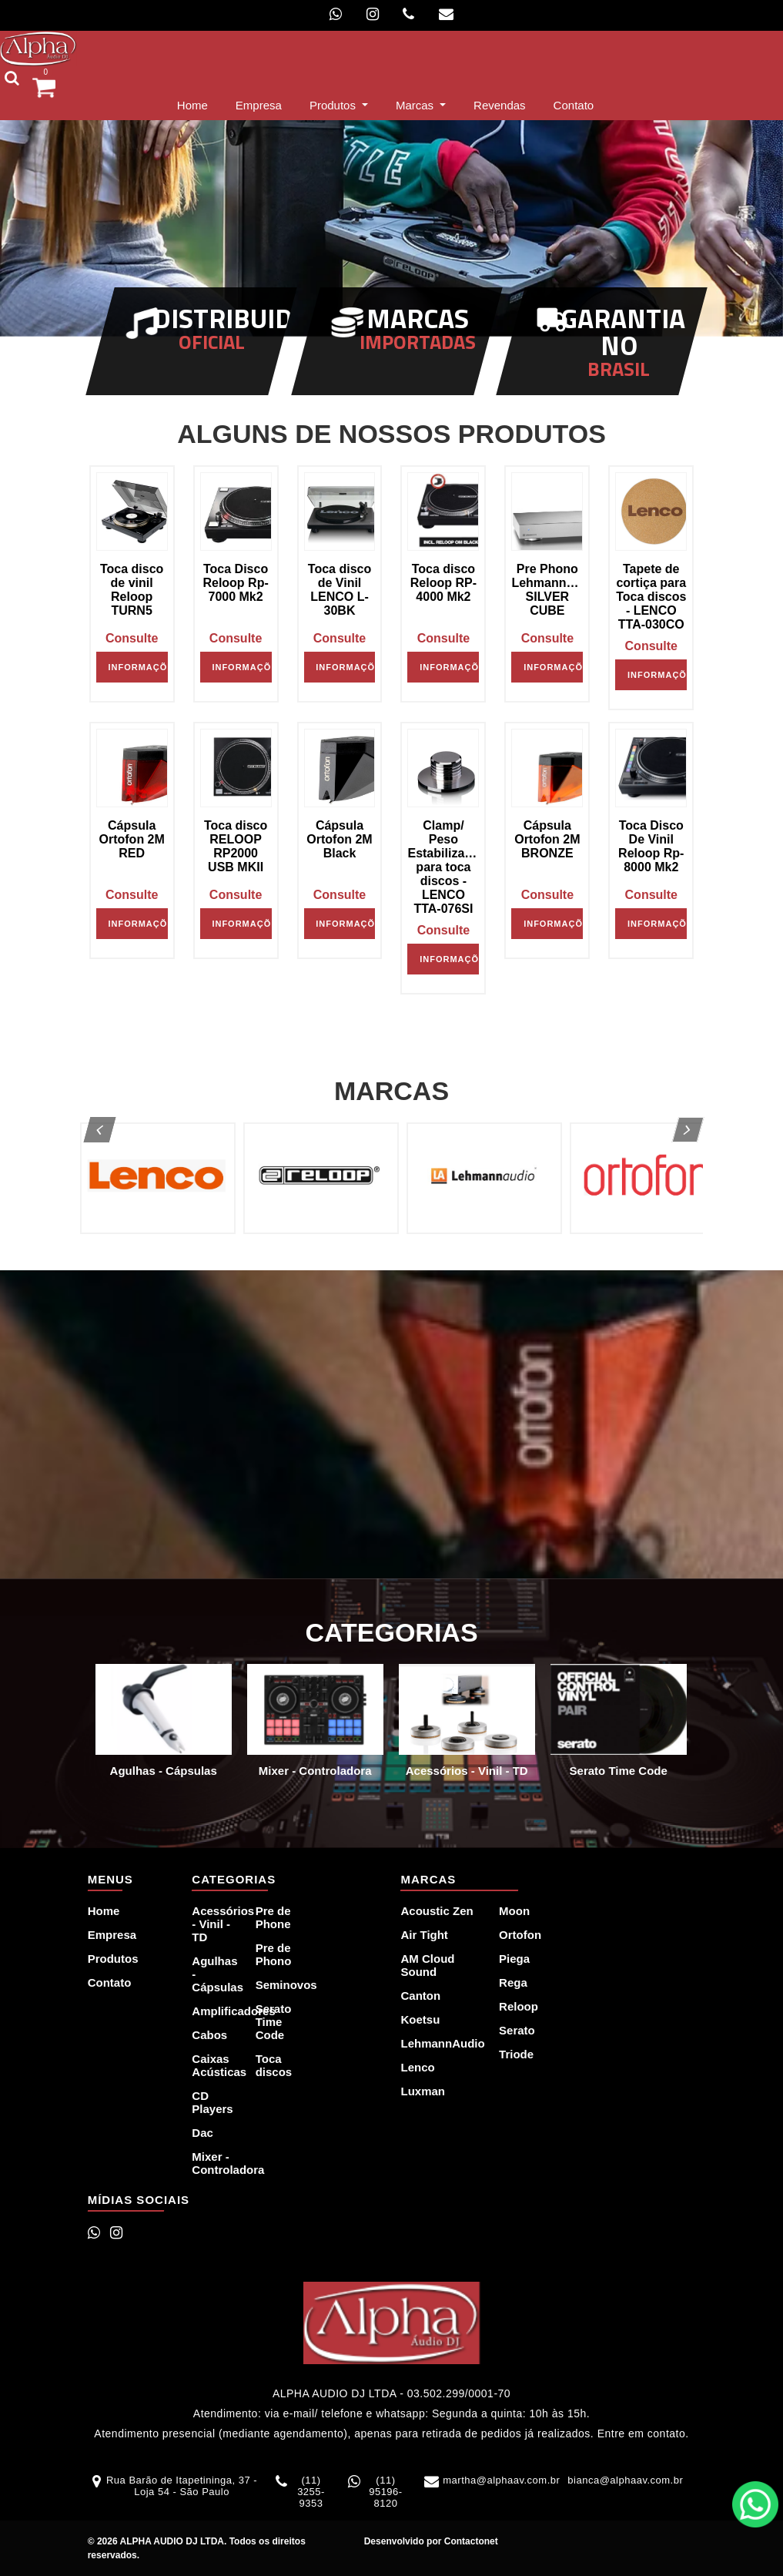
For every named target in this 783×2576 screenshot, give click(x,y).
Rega (513, 1982)
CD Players (212, 2102)
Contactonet (469, 2541)
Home (195, 104)
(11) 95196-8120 (385, 2491)
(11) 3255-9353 (311, 2491)
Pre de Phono (274, 1954)
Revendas (499, 105)
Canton (420, 1995)
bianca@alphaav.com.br (625, 2480)
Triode (516, 2054)
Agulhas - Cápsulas (214, 1974)
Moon (514, 1910)
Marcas (416, 105)
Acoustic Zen (436, 1910)
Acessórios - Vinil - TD (214, 1924)
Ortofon (520, 1934)
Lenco (417, 2067)
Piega (514, 1958)
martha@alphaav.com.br (501, 2480)
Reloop (518, 2006)
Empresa (259, 105)
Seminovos (278, 1984)
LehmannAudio (440, 2043)
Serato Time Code (274, 2021)
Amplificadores (214, 2011)
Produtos (334, 105)
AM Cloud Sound (427, 1965)
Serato (517, 2030)
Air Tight (423, 1934)
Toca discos (274, 2065)
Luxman (422, 2091)
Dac (202, 2132)
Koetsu (420, 2019)
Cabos (209, 2034)
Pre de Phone (273, 1917)
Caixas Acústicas (214, 2065)
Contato (574, 105)
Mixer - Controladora (214, 2163)
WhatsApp (755, 2504)
